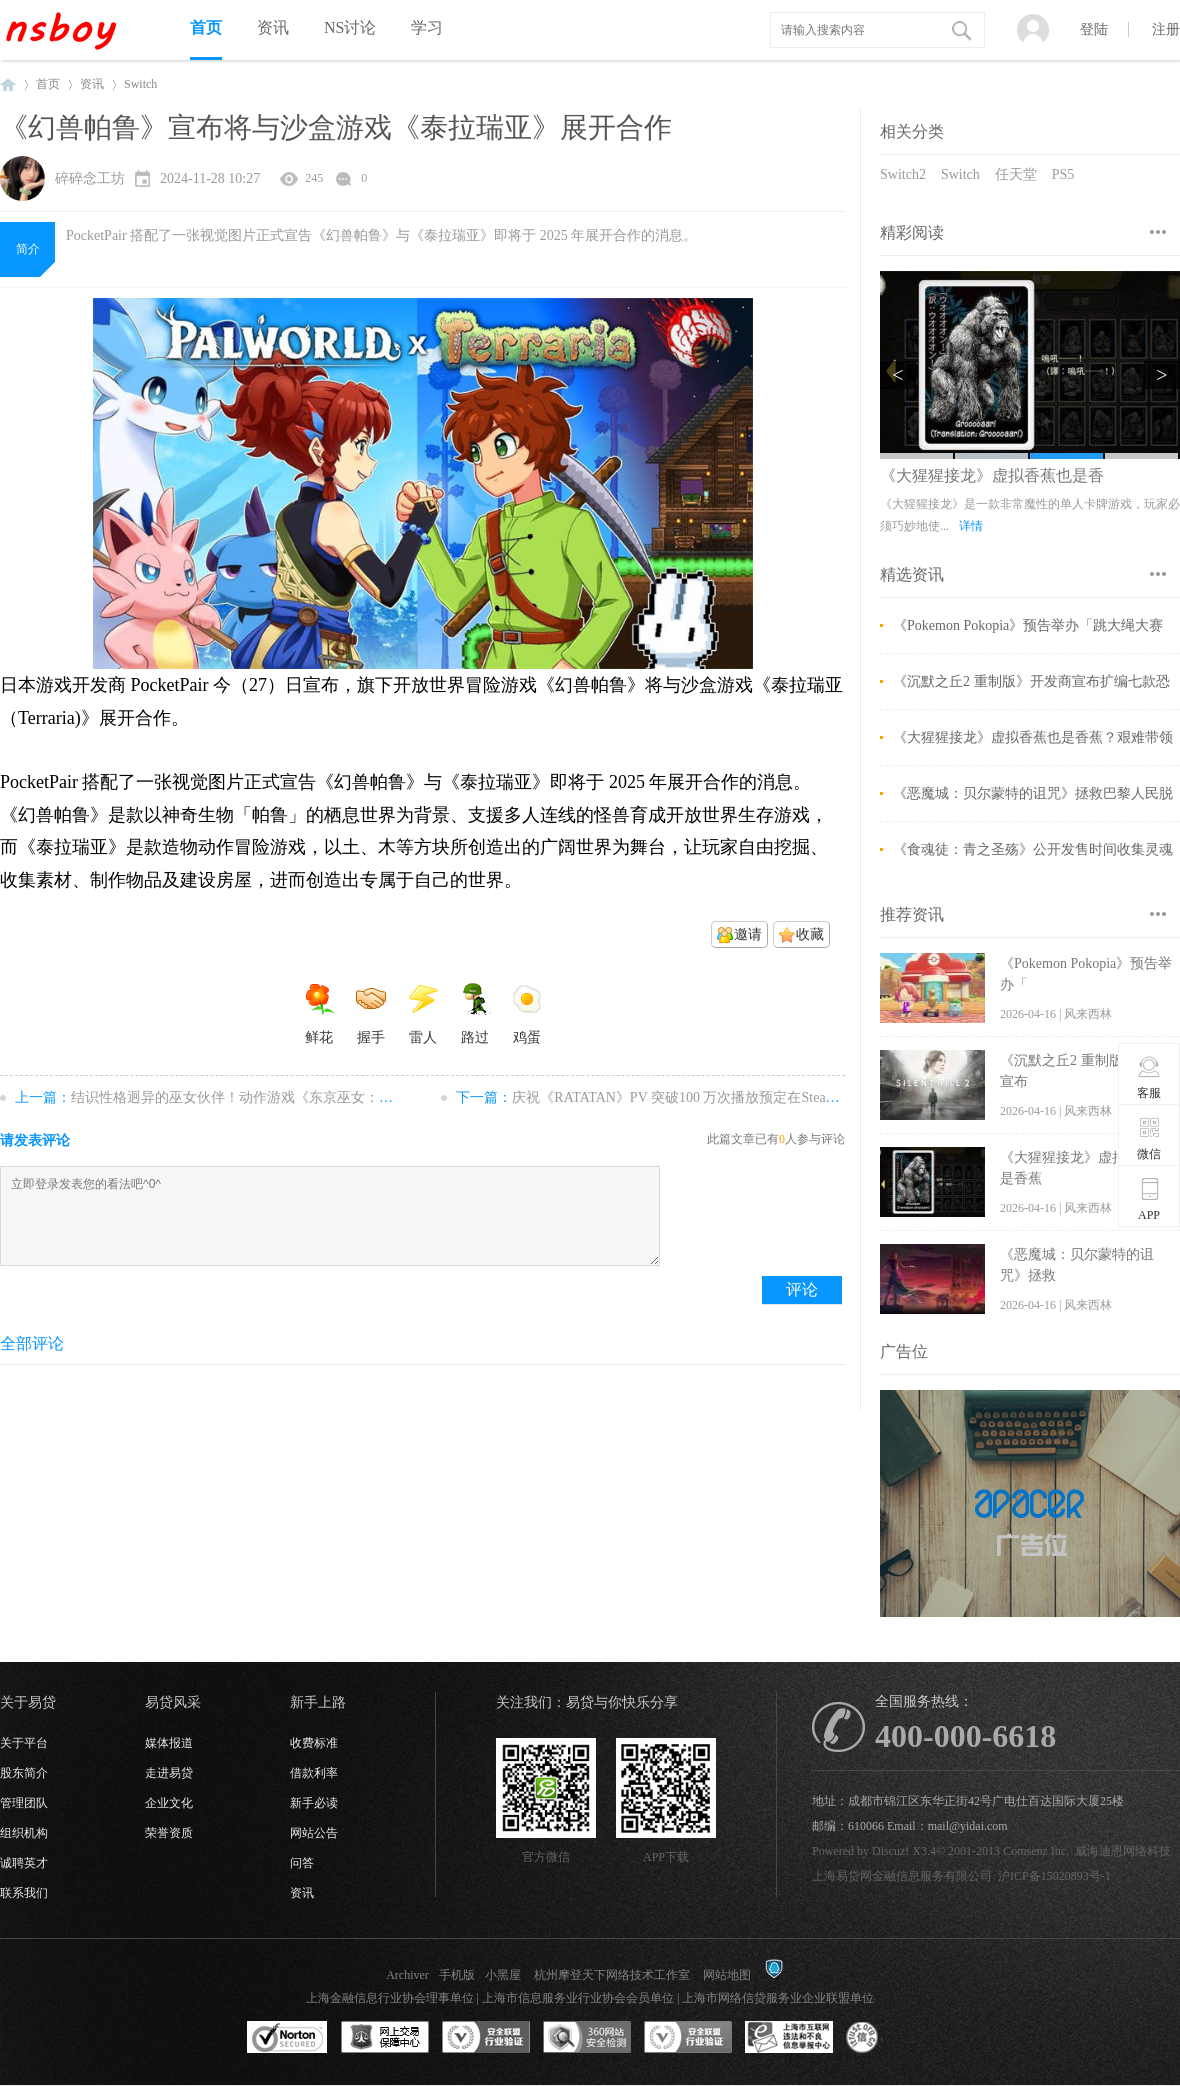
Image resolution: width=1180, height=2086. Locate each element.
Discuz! (890, 1851)
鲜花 (319, 1014)
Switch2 (903, 174)
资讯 (273, 27)
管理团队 (24, 1803)
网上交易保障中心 (385, 2038)
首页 (206, 27)
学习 (427, 27)
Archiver (407, 1975)
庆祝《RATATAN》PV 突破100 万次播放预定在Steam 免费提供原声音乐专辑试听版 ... (774, 1097)
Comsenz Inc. (1036, 1851)
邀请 (748, 934)
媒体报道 (169, 1743)
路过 (475, 1014)
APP (1149, 1199)
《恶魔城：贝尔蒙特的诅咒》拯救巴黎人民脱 (1033, 793)
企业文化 (169, 1803)
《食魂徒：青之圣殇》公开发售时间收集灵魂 (1033, 849)
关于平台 (24, 1743)
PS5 (1063, 174)
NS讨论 (350, 27)
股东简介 (24, 1773)
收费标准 (314, 1743)
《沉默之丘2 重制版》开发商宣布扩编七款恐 (1031, 681)
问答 (302, 1863)
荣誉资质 (169, 1833)
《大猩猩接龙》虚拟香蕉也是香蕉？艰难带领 (1033, 737)
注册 (1166, 29)
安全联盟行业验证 (486, 2038)
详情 (1098, 526)
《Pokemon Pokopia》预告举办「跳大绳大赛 (1028, 625)
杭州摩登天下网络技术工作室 (612, 1975)
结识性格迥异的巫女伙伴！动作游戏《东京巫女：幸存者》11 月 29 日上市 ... (307, 1097)
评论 (802, 1289)
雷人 (423, 1014)
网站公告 (314, 1833)
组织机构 (24, 1833)
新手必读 (314, 1803)
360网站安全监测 (587, 2038)
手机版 (457, 1975)
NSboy (8, 84)
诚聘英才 (24, 1863)
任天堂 (1016, 174)
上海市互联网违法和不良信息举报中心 (789, 2038)
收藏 (810, 934)
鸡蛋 (527, 1014)
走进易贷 (169, 1773)
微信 (1149, 1138)
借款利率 (314, 1773)
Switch (960, 174)
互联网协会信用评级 (890, 2038)
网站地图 (727, 1975)
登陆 (1094, 29)
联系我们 (24, 1893)
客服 (1149, 1077)
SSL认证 (287, 2038)
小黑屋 (503, 1975)
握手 (371, 1014)
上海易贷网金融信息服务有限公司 (902, 1876)
